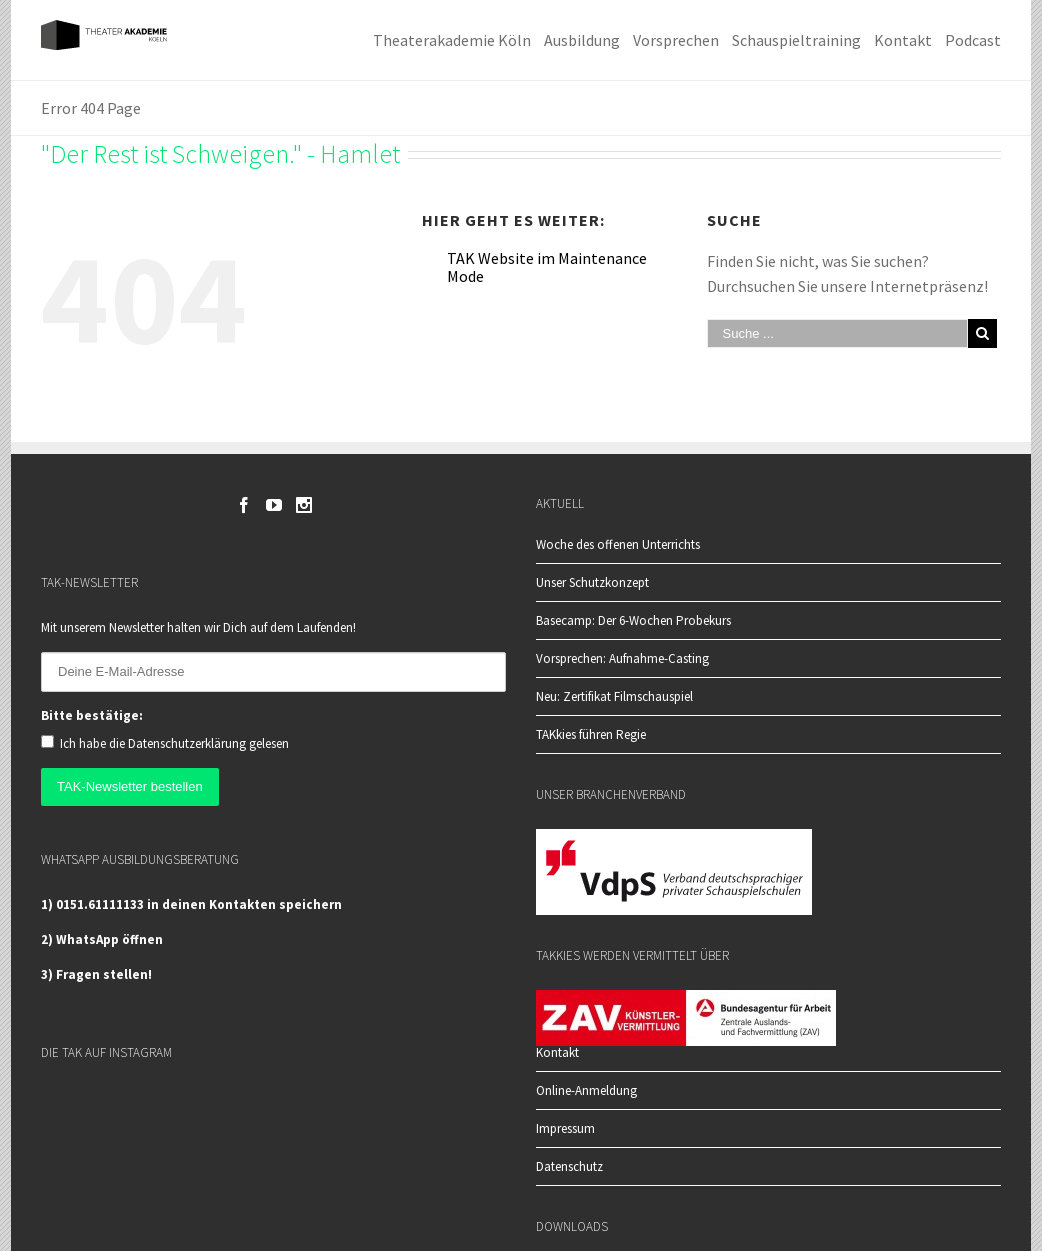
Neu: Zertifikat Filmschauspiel (614, 695)
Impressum (565, 1128)
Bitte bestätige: (92, 715)
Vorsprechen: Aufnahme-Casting (622, 657)
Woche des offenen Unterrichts (618, 544)
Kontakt (557, 1053)
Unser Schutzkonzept (592, 581)
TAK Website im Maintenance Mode (547, 267)
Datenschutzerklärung (187, 743)
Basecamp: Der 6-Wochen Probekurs (633, 619)
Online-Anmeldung (586, 1090)
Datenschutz (569, 1166)
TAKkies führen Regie (591, 733)
